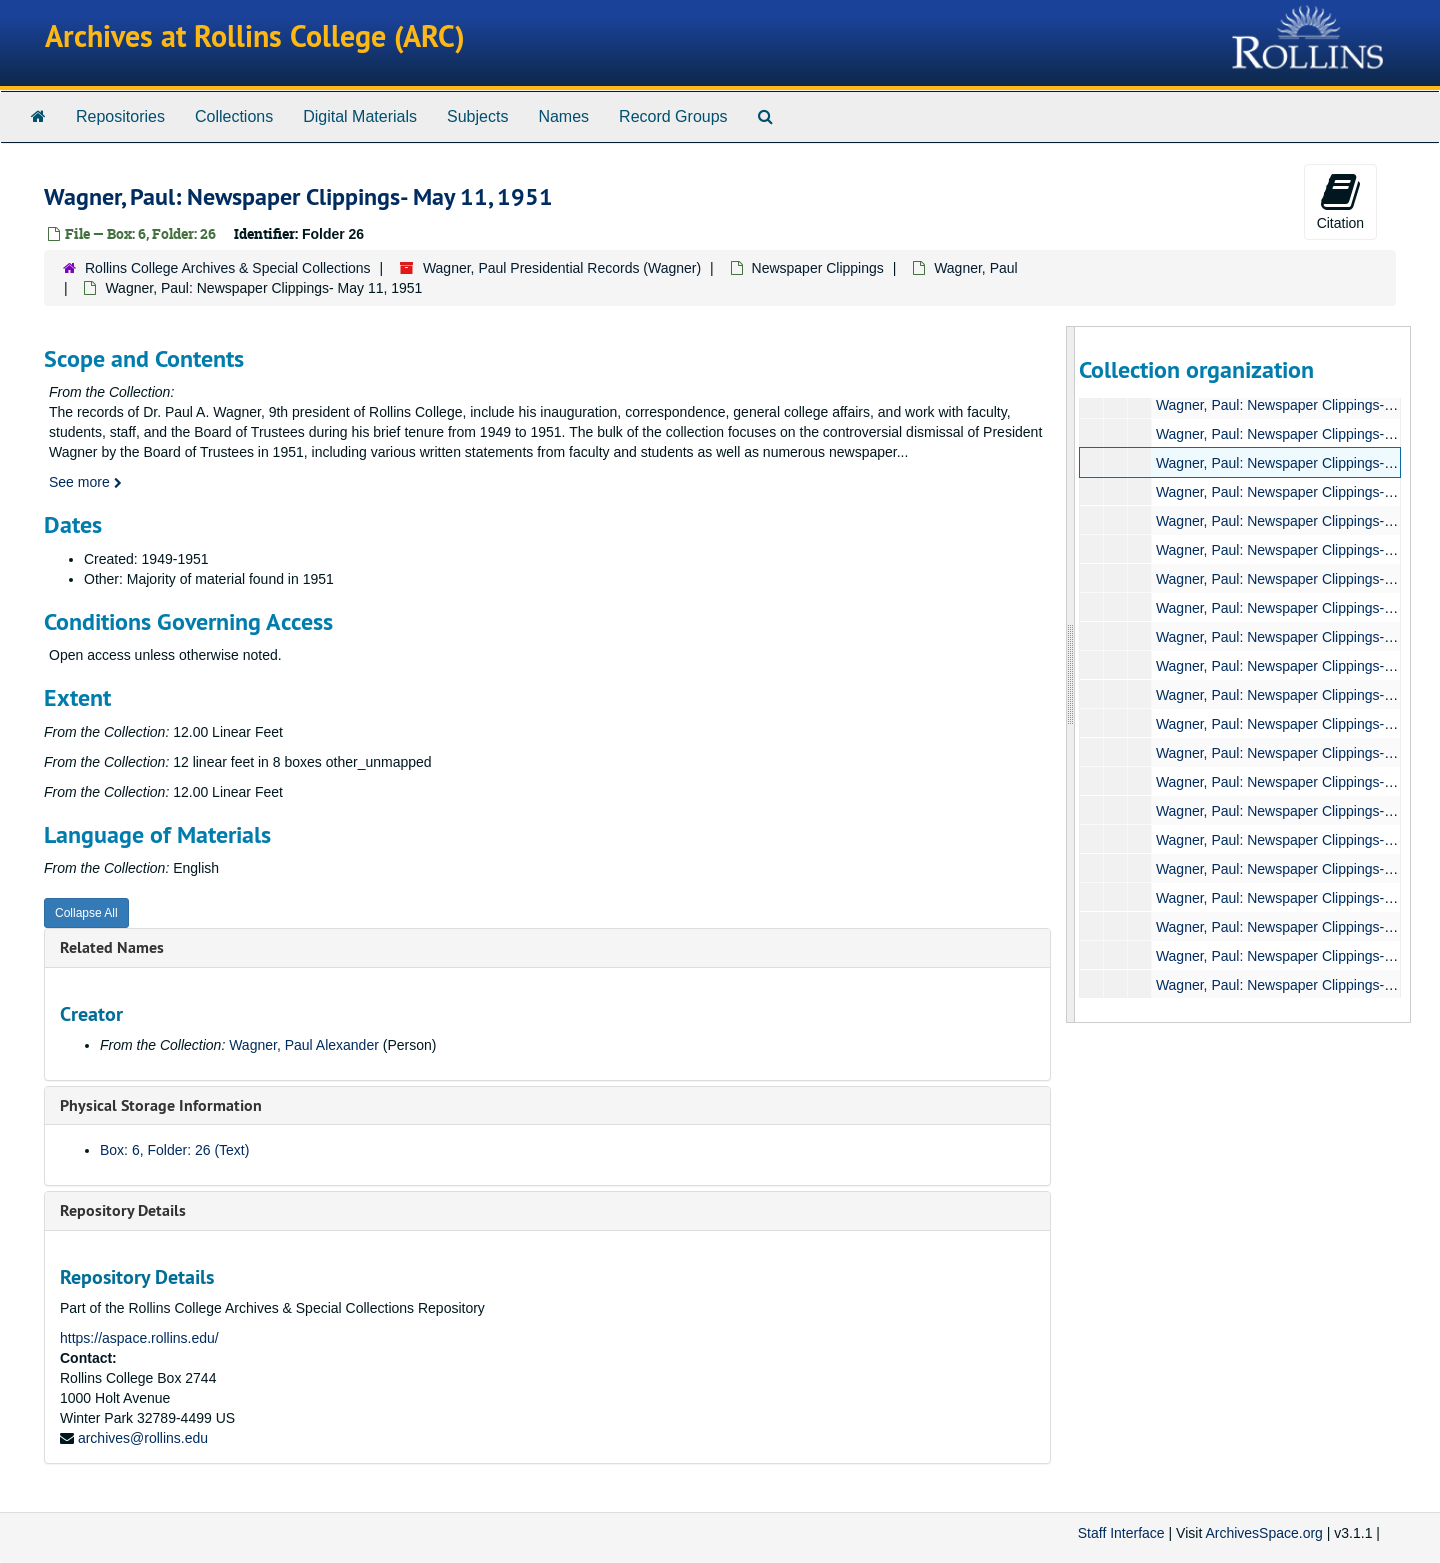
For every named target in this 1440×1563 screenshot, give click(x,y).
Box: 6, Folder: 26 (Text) (174, 1150)
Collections (234, 116)
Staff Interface (1121, 1533)
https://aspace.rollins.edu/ (139, 1338)
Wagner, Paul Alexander (304, 1045)
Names (563, 116)
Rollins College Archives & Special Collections (228, 268)
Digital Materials (360, 116)
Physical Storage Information (161, 1105)
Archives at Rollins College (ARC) (255, 36)
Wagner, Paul (976, 268)
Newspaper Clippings (818, 268)
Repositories (120, 116)
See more (85, 482)
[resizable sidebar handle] (1071, 674)
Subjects (477, 116)
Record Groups (673, 116)
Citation (1340, 201)
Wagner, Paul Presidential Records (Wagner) (562, 268)
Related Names (112, 947)
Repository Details (123, 1210)
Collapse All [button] (86, 913)
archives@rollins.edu (143, 1438)
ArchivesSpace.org (1264, 1533)
